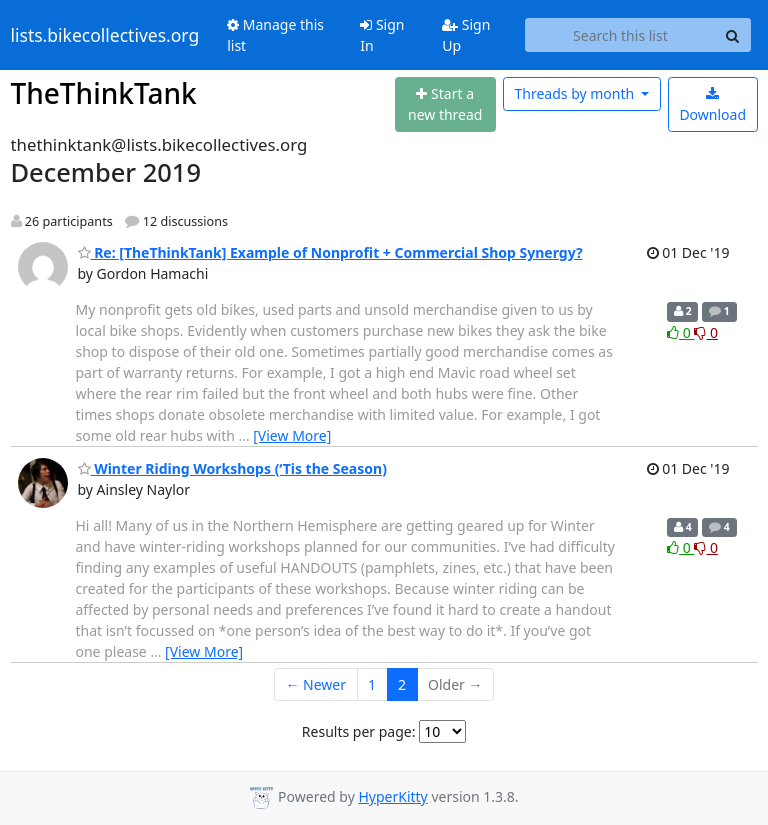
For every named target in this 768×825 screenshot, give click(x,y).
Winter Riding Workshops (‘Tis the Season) (232, 468)
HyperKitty (392, 796)
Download (712, 105)
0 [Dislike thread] (706, 332)
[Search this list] (620, 35)
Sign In (382, 35)
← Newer (315, 684)
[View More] (292, 435)
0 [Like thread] (680, 332)
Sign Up (466, 35)
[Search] (733, 35)
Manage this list (275, 35)
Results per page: (359, 731)
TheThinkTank (104, 93)
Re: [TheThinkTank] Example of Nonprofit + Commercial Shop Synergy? (330, 252)
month (575, 93)
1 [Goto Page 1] (372, 684)
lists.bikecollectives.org (105, 35)
